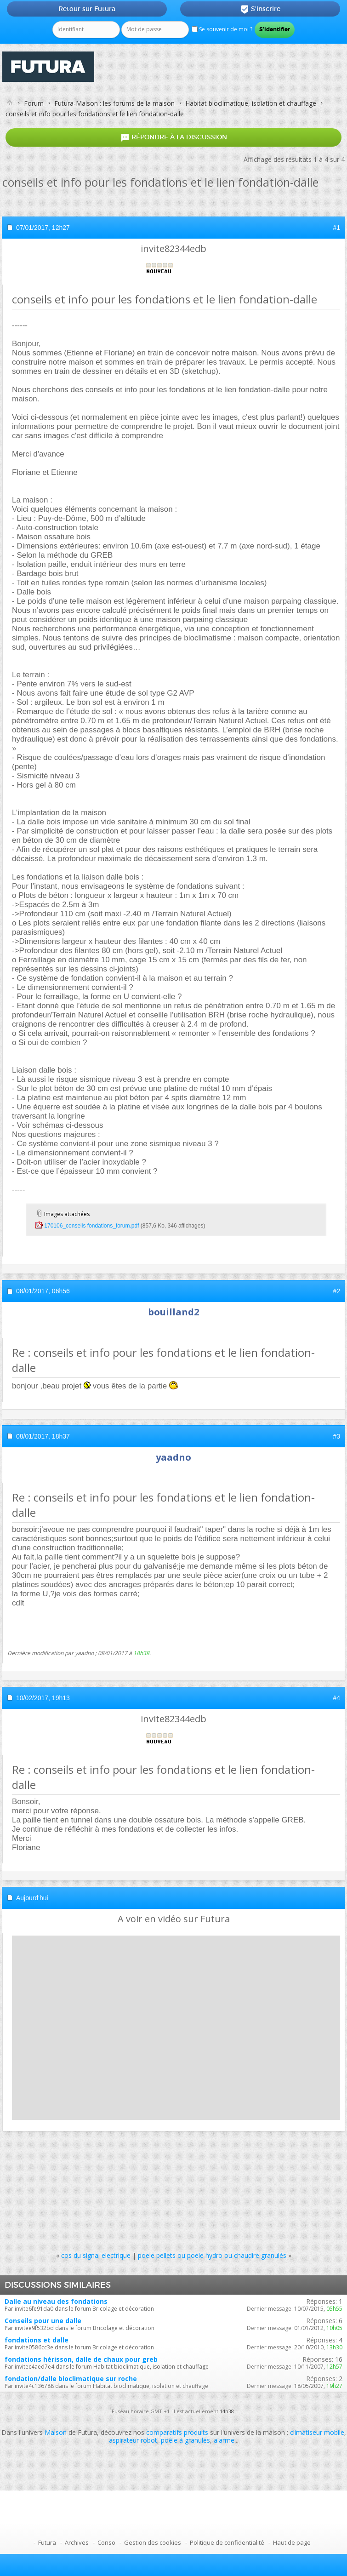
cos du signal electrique (96, 2255)
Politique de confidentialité (227, 2542)
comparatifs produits (177, 2432)
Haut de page (292, 2542)
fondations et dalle (36, 2340)
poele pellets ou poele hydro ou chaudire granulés (212, 2255)
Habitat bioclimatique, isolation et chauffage (250, 103)
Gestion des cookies (152, 2542)
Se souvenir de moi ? (222, 29)
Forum (34, 103)
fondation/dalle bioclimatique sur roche (71, 2378)
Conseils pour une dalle (43, 2320)
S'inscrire (260, 9)
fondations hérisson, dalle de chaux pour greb (81, 2359)
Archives (77, 2542)
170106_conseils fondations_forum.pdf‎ (91, 1225)
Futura (47, 2542)
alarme (224, 2440)
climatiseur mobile (317, 2432)
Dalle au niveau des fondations (56, 2301)
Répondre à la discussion (173, 138)
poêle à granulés (185, 2440)
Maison (56, 2432)
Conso (106, 2542)
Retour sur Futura (86, 9)
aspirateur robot (133, 2440)
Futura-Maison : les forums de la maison (114, 103)
